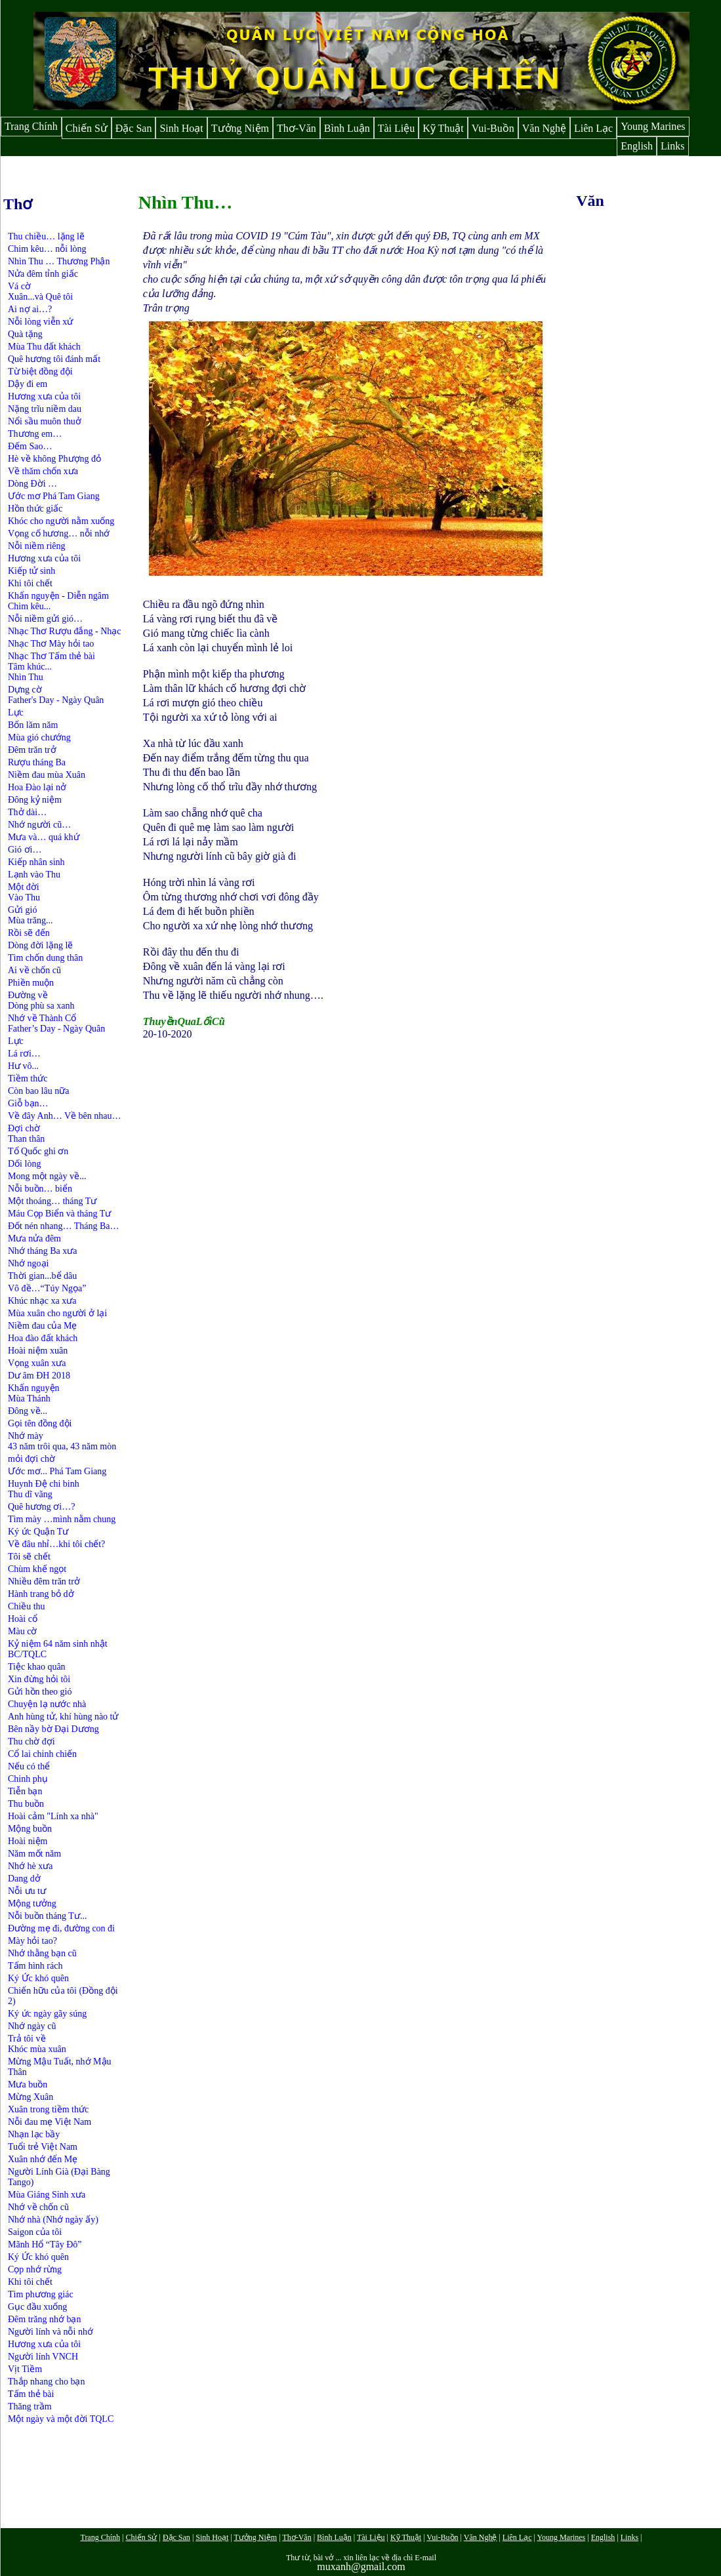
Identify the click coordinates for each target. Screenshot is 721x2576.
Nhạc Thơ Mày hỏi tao (51, 644)
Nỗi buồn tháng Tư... (47, 1916)
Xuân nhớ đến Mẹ (42, 2159)
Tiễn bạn (25, 1791)
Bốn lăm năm (33, 725)
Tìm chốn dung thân (45, 958)
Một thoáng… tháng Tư (52, 1201)
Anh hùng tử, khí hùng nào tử (63, 1716)
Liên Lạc (593, 128)
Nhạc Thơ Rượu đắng (51, 631)
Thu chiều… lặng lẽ (46, 236)
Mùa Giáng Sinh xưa (46, 2195)
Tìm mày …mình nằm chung (61, 1519)
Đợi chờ (24, 1128)
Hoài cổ (22, 1619)
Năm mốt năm (34, 1854)
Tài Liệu (396, 128)
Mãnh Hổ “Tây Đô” (45, 2244)
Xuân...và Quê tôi (40, 297)
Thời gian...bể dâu (42, 1276)
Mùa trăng (27, 920)
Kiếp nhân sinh (36, 862)
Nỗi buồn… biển (40, 1189)
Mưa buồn (27, 2084)
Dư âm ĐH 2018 (39, 1375)
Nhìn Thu (25, 677)
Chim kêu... (29, 606)
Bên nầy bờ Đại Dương (53, 1729)
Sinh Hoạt (181, 128)
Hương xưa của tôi (44, 396)
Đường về (28, 995)
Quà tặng (25, 334)
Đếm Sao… (30, 446)
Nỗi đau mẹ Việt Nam (49, 2122)
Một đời (23, 887)
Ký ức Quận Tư (38, 1532)
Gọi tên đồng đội (40, 1423)
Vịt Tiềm (25, 2369)
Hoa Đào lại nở (37, 787)
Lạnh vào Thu (34, 874)
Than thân (26, 1139)
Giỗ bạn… (28, 1103)
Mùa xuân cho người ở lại (57, 1313)
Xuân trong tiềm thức (48, 2109)
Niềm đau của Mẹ (42, 1326)
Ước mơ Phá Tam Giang (54, 496)
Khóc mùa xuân (37, 2049)
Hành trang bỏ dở (41, 1594)
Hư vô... (23, 1066)
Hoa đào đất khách (42, 1338)
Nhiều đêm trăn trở (44, 1581)
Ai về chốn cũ (34, 970)
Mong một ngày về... (47, 1176)
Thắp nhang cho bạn (46, 2381)
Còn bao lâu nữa (38, 1091)
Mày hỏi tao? (32, 1941)
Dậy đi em (27, 384)
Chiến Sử (87, 128)
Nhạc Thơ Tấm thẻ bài (51, 656)
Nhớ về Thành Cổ (42, 1018)
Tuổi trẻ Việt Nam (42, 2147)
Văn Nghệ (544, 128)
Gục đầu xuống (37, 2307)
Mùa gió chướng (39, 737)
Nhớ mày (25, 1436)
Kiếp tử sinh (31, 571)
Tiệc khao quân (37, 1667)
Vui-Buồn (493, 128)
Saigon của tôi (35, 2232)
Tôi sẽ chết (29, 1556)
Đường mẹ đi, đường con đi (61, 1928)
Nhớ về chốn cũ (38, 2207)
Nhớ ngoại (28, 1263)
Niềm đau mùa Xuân (46, 775)
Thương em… (35, 434)
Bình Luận (347, 128)
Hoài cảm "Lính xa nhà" (53, 1816)
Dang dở (24, 1878)
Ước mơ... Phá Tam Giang (57, 1471)
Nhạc (110, 631)
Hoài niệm (28, 1841)
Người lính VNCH (43, 2357)
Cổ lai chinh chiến (42, 1754)
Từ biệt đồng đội (40, 371)
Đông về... (27, 1411)
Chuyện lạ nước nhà (47, 1704)
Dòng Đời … (32, 484)
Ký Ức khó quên (40, 1978)
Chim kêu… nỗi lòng (47, 249)
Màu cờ (22, 1631)
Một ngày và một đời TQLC (60, 2419)
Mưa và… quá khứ (43, 837)
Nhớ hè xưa (30, 1866)
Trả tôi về (27, 2038)
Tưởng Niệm (240, 128)
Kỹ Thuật (442, 128)
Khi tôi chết (30, 583)
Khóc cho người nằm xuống (61, 521)
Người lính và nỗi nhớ (50, 2332)
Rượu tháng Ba (37, 762)
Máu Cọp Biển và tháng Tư (59, 1213)
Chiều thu (26, 1606)
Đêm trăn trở (32, 750)
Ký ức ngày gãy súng (47, 2014)
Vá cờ (19, 286)
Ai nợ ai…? (30, 309)
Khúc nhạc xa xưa (42, 1301)
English (637, 145)
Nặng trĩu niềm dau (44, 409)
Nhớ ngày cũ (32, 2026)
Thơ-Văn (296, 128)
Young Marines (653, 126)
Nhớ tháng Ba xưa (42, 1251)
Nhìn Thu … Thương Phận (59, 261)
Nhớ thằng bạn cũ (42, 1953)
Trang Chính (31, 126)
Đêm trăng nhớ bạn (44, 2319)
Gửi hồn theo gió (40, 1692)
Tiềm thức (27, 1078)
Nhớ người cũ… (39, 825)
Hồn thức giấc (35, 508)
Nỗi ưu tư (27, 1891)
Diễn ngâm (88, 596)
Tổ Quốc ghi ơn (38, 1151)
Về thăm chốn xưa (43, 471)
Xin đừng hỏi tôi (39, 1679)
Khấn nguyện (34, 596)
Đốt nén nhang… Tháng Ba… (63, 1226)
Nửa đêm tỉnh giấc (43, 274)
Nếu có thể (29, 1766)
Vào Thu (24, 897)
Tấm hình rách (35, 1966)
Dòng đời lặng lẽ (40, 945)
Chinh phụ (28, 1779)
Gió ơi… (24, 850)
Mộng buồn (30, 1829)
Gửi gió (22, 910)
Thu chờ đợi (31, 1741)
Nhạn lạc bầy (34, 2134)
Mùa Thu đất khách (44, 347)
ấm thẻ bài (34, 2394)
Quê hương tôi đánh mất (54, 359)
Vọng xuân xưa (37, 1363)
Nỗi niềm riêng (37, 546)
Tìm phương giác (40, 2294)
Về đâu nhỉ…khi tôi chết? (56, 1544)
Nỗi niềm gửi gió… (45, 619)
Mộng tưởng (32, 1903)
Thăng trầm (30, 2406)
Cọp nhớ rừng (35, 2269)
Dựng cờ (25, 689)
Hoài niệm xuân (38, 1351)
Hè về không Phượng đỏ (54, 459)
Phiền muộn (31, 983)
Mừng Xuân (30, 2097)
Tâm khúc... (30, 667)
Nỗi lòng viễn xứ (40, 322)
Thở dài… (27, 812)
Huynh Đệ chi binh (43, 1484)
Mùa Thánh (29, 1398)
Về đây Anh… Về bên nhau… (64, 1116)
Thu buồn (26, 1804)
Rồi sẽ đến (29, 933)
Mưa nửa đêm (34, 1238)
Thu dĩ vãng (30, 1494)
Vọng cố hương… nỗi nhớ (59, 533)
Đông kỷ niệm (35, 800)
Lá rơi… (24, 1053)
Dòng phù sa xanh (41, 1006)
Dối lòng (24, 1164)
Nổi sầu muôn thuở (44, 421)
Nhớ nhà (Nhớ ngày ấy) (53, 2219)
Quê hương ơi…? (41, 1507)
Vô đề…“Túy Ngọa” (47, 1288)
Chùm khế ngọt (37, 1569)
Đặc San (133, 128)
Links (672, 145)
